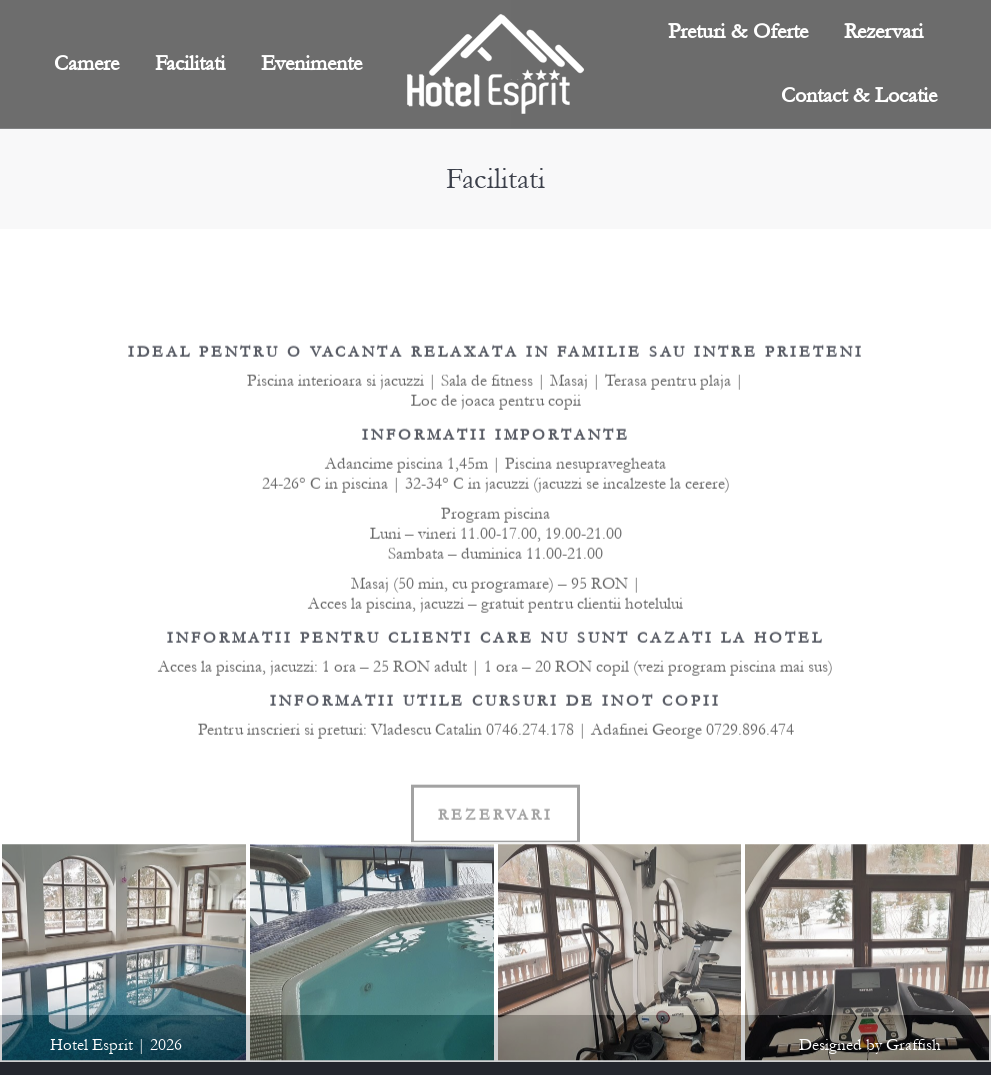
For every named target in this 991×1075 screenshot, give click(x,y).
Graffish (913, 1044)
